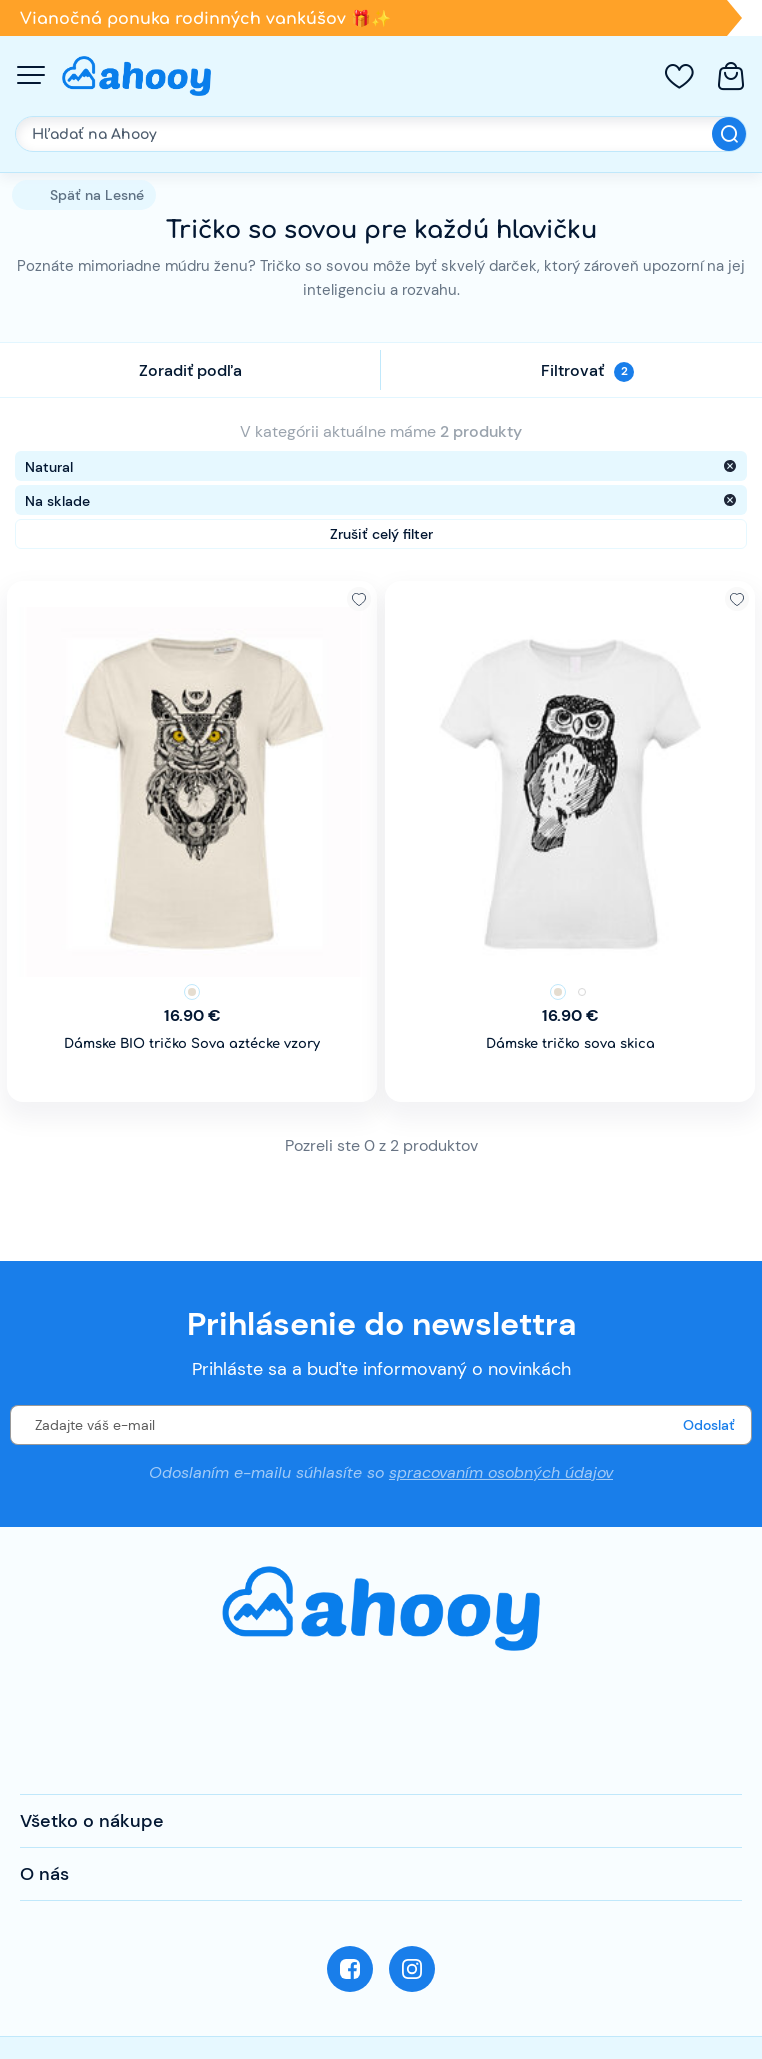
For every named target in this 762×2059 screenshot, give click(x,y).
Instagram (412, 1969)
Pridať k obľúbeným (359, 599)
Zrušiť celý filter (381, 534)
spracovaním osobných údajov (501, 1472)
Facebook (350, 1969)
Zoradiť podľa (190, 370)
